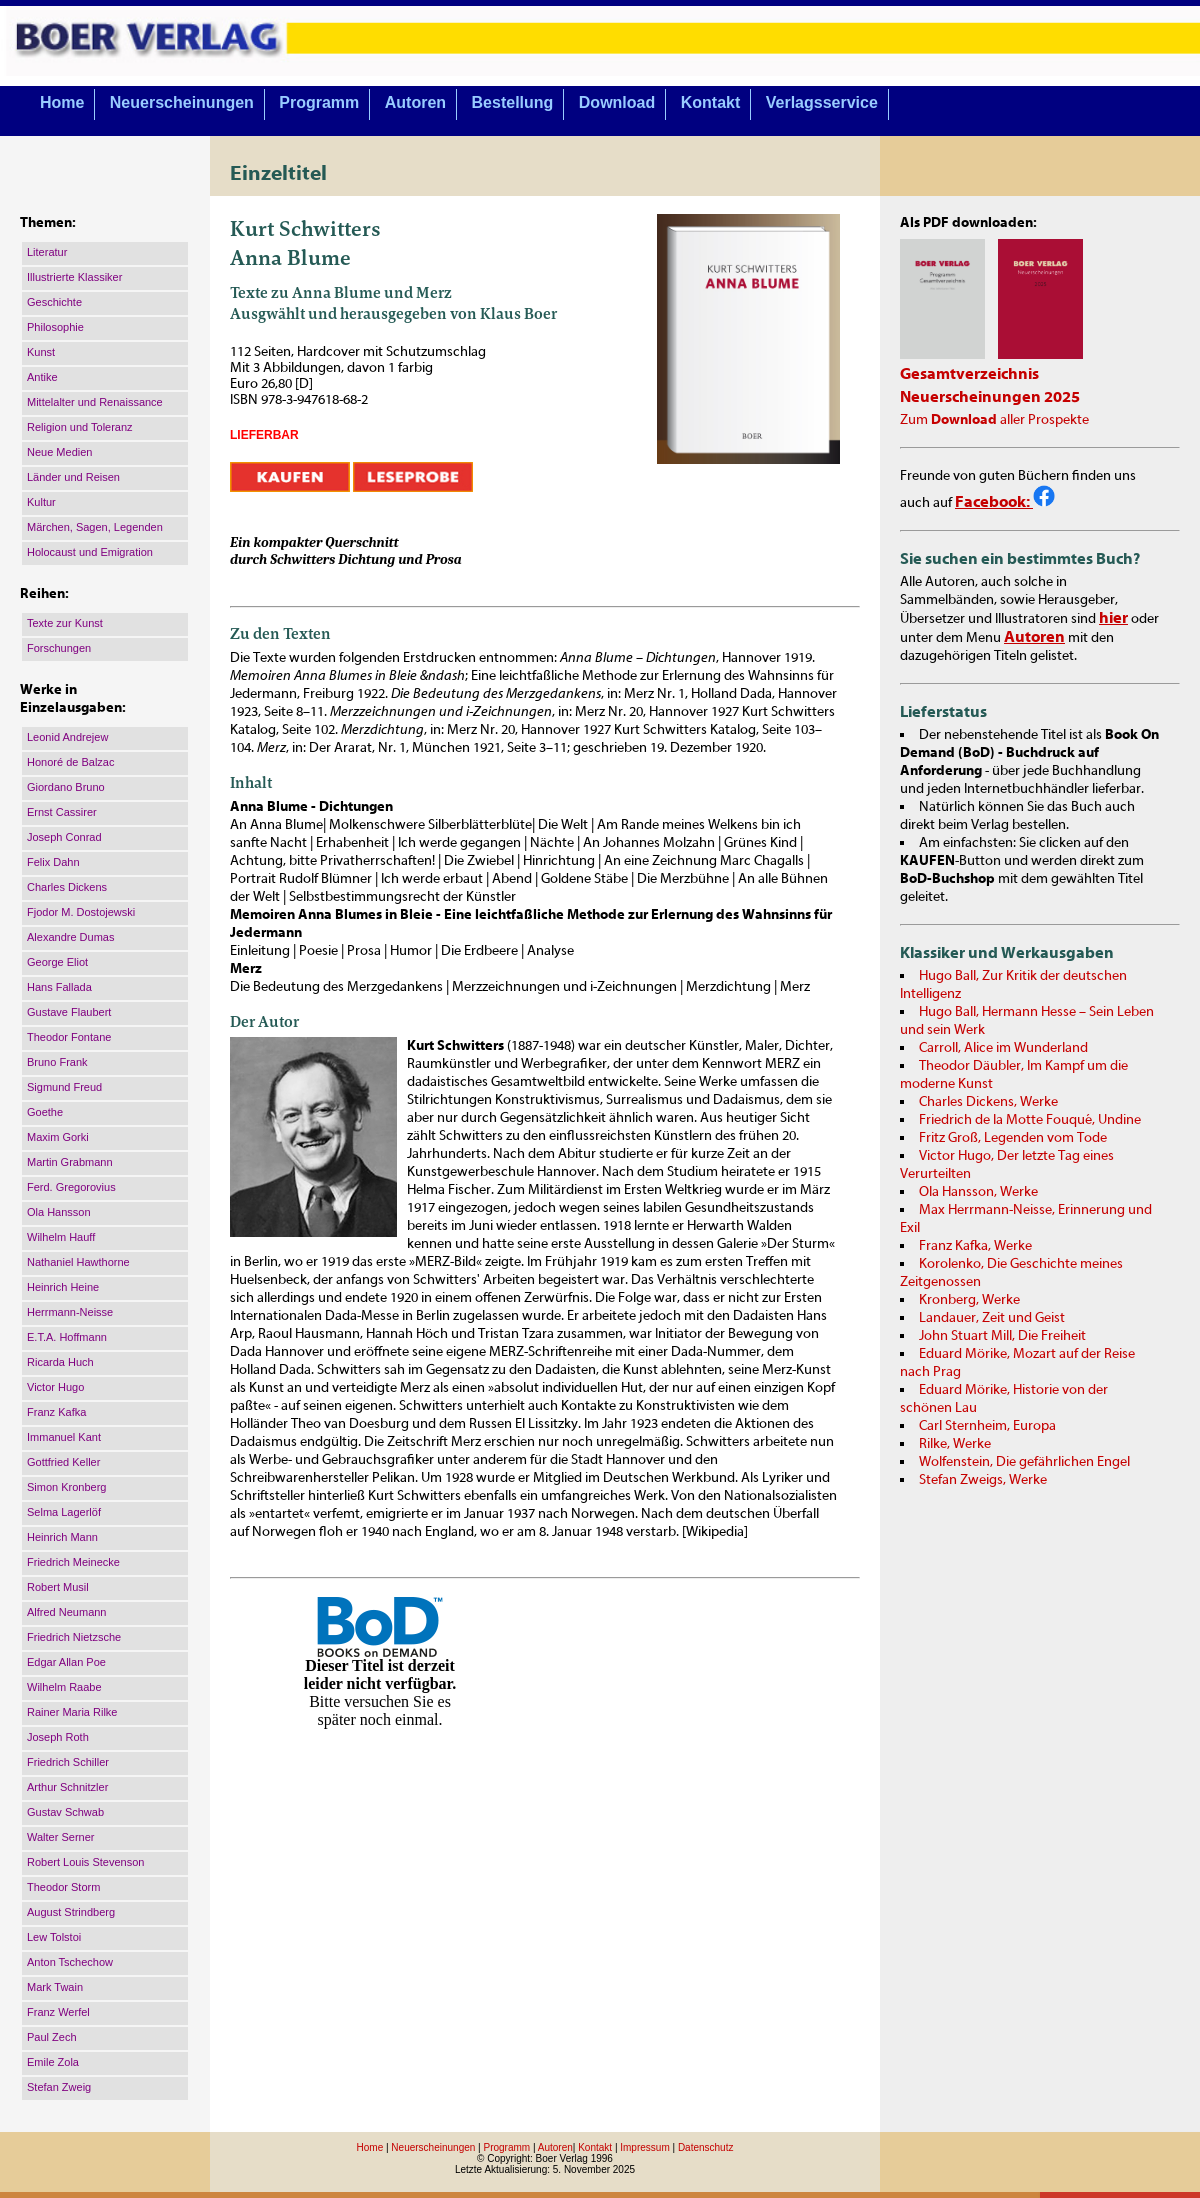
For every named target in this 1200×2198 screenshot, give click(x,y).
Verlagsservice (822, 102)
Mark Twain (55, 1987)
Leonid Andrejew (67, 737)
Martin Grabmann (70, 1162)
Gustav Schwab (65, 1812)
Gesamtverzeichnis (969, 374)
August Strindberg (71, 1912)
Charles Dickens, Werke (988, 1102)
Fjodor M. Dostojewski (81, 912)
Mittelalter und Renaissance (95, 402)
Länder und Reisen (73, 477)
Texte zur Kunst (65, 623)
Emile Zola (53, 2062)
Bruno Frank (57, 1062)
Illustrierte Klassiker (74, 277)
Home (62, 102)
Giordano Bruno (66, 787)
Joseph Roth (58, 1737)
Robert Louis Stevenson (85, 1862)
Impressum (644, 2147)
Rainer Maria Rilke (72, 1712)
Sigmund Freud (64, 1087)
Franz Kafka (56, 1412)
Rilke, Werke (955, 1444)
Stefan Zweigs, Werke (983, 1480)
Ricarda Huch (60, 1362)
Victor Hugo (55, 1387)
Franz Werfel (58, 2012)
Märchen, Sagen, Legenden (95, 527)
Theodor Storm (63, 1887)
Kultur (41, 502)
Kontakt (711, 102)
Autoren (415, 102)
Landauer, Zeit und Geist (992, 1318)
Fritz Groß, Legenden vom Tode (1013, 1138)
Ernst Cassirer (62, 812)
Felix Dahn (53, 862)
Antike (42, 377)
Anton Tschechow (70, 1962)
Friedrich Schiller (68, 1762)
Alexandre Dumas (70, 937)
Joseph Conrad (64, 837)
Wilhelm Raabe (64, 1687)
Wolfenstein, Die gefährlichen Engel (1024, 1462)
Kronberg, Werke (969, 1300)
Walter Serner (60, 1837)
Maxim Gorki (58, 1137)
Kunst (41, 352)
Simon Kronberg (67, 1487)
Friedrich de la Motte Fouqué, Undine (1030, 1120)
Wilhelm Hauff (61, 1237)
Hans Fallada (59, 987)
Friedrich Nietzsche (74, 1637)
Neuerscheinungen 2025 (990, 397)
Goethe (45, 1112)
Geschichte (54, 302)
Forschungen (59, 648)
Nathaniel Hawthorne (78, 1262)
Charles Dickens (67, 887)
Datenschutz (706, 2147)
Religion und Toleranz (80, 427)
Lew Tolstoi (54, 1937)
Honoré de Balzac (70, 762)
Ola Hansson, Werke (978, 1192)
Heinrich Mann (62, 1537)
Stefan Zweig (59, 2087)
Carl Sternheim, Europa (987, 1426)
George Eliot (57, 962)
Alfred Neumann (67, 1612)
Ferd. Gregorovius (71, 1187)
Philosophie (55, 327)
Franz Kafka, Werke (975, 1246)
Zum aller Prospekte (994, 420)
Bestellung (513, 102)
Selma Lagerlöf (64, 1512)
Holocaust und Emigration (90, 552)
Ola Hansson (59, 1212)
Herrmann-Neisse (70, 1312)
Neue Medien (59, 452)
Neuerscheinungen (182, 102)
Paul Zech (52, 2037)
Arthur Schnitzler (67, 1787)
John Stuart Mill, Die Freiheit (1002, 1336)
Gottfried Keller (63, 1462)
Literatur (47, 252)
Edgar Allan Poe (66, 1662)
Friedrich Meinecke (73, 1562)
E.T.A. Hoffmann (67, 1337)
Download (617, 102)
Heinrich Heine (63, 1287)
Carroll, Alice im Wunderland (1003, 1048)
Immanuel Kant (64, 1437)
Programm (319, 102)
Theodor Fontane (69, 1037)
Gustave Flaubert (69, 1012)
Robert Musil (58, 1587)
